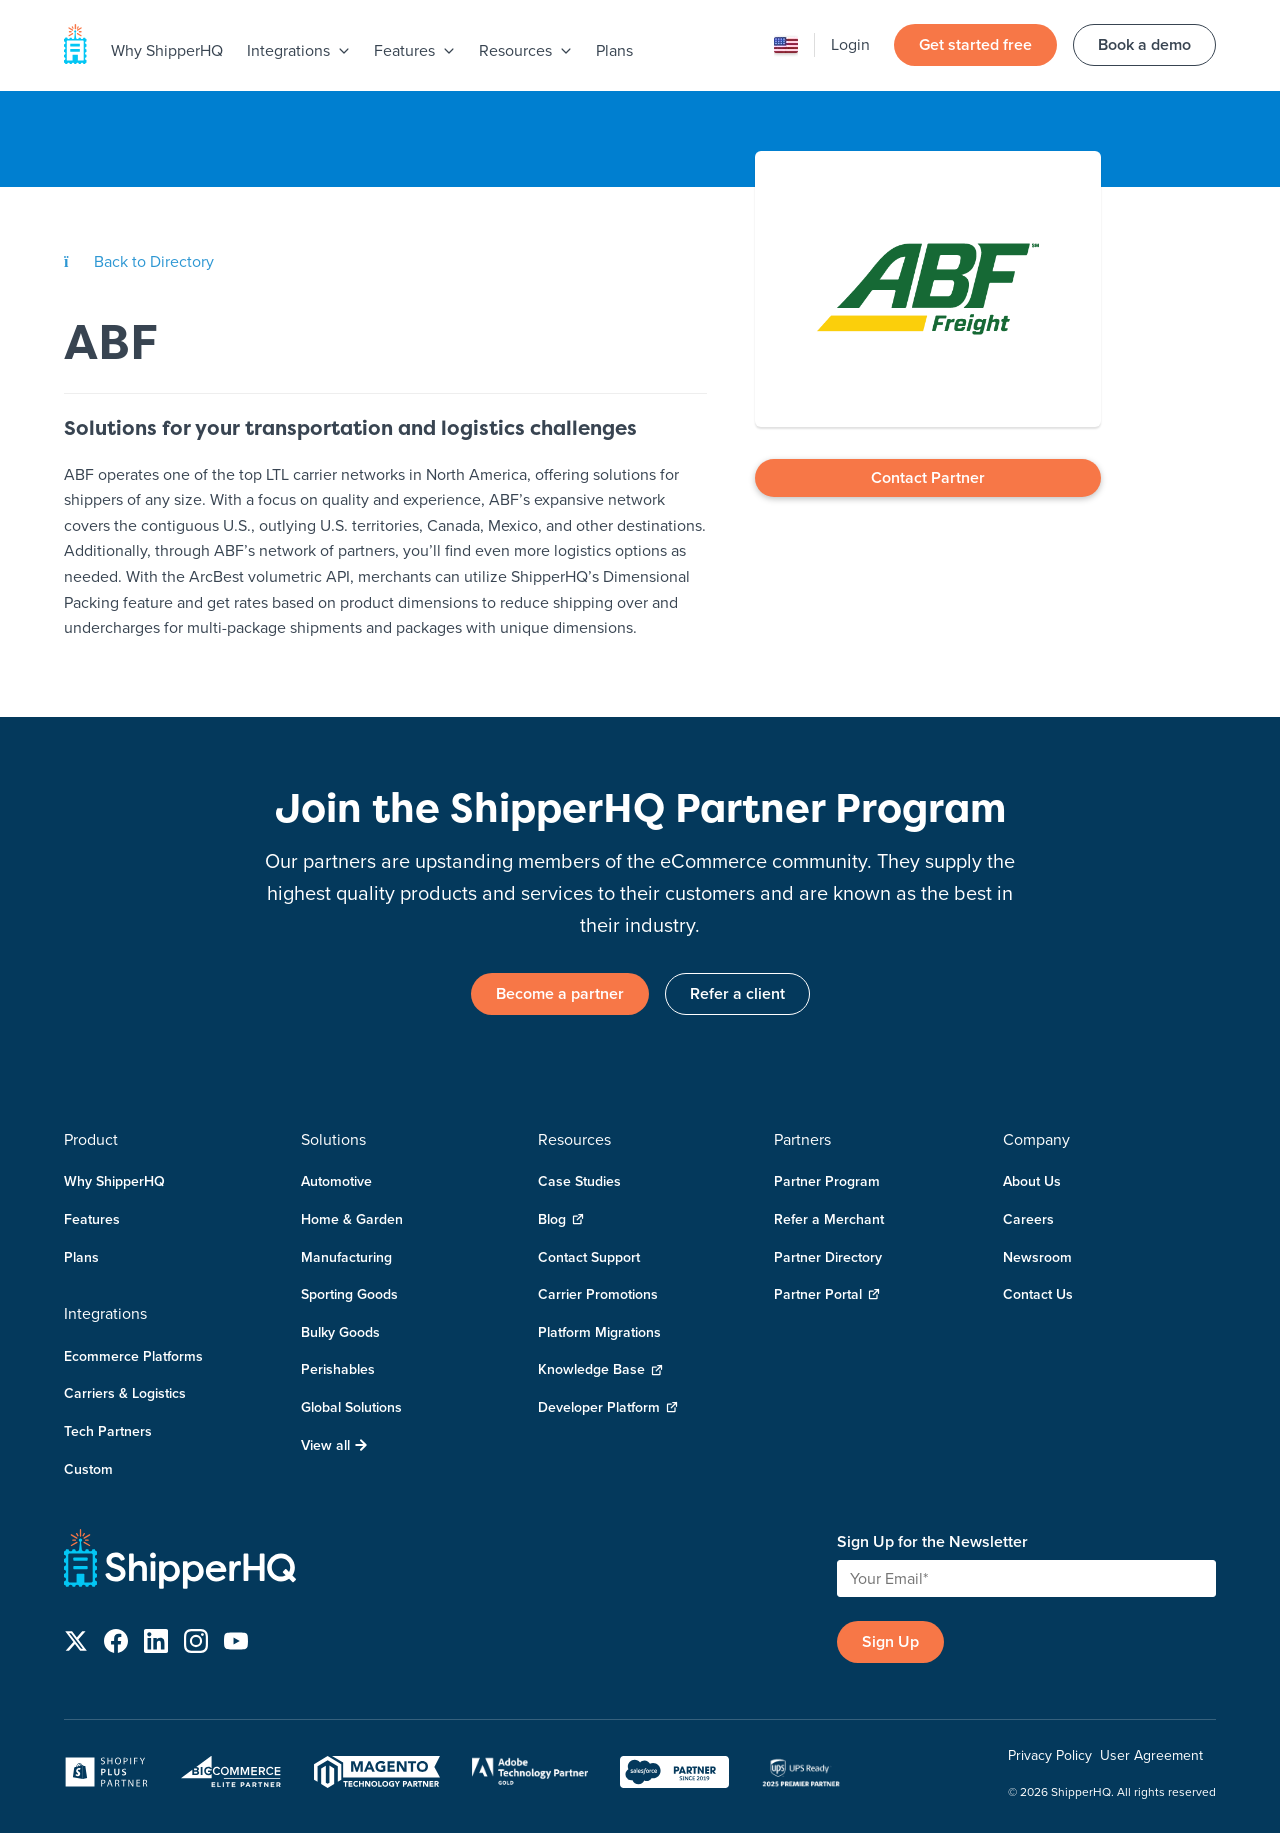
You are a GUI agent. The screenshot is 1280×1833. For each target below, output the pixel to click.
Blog (561, 1219)
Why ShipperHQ (167, 50)
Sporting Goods (349, 1294)
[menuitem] (167, 52)
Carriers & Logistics (125, 1393)
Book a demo (1144, 44)
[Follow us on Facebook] (116, 1645)
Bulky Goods (340, 1332)
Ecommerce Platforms (133, 1356)
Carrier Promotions (598, 1294)
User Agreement (1151, 1755)
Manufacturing (346, 1257)
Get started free (975, 44)
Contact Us (1038, 1294)
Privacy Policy (1050, 1755)
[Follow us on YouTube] (236, 1645)
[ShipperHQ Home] (442, 1563)
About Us (1032, 1181)
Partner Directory (828, 1257)
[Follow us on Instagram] (196, 1645)
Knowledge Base (600, 1369)
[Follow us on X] (76, 1645)
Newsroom (1037, 1257)
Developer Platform (608, 1407)
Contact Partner (928, 477)
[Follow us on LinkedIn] (156, 1645)
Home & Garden (352, 1219)
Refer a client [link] (737, 993)
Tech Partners (108, 1431)
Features (92, 1219)
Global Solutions (351, 1407)
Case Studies (579, 1181)
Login (850, 44)
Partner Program (827, 1181)
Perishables (338, 1369)
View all (334, 1445)
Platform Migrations (599, 1332)
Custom (88, 1469)
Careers (1028, 1219)
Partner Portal (827, 1294)
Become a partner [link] (560, 993)
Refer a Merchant (829, 1219)
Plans (614, 50)
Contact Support (589, 1257)
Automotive (336, 1181)
